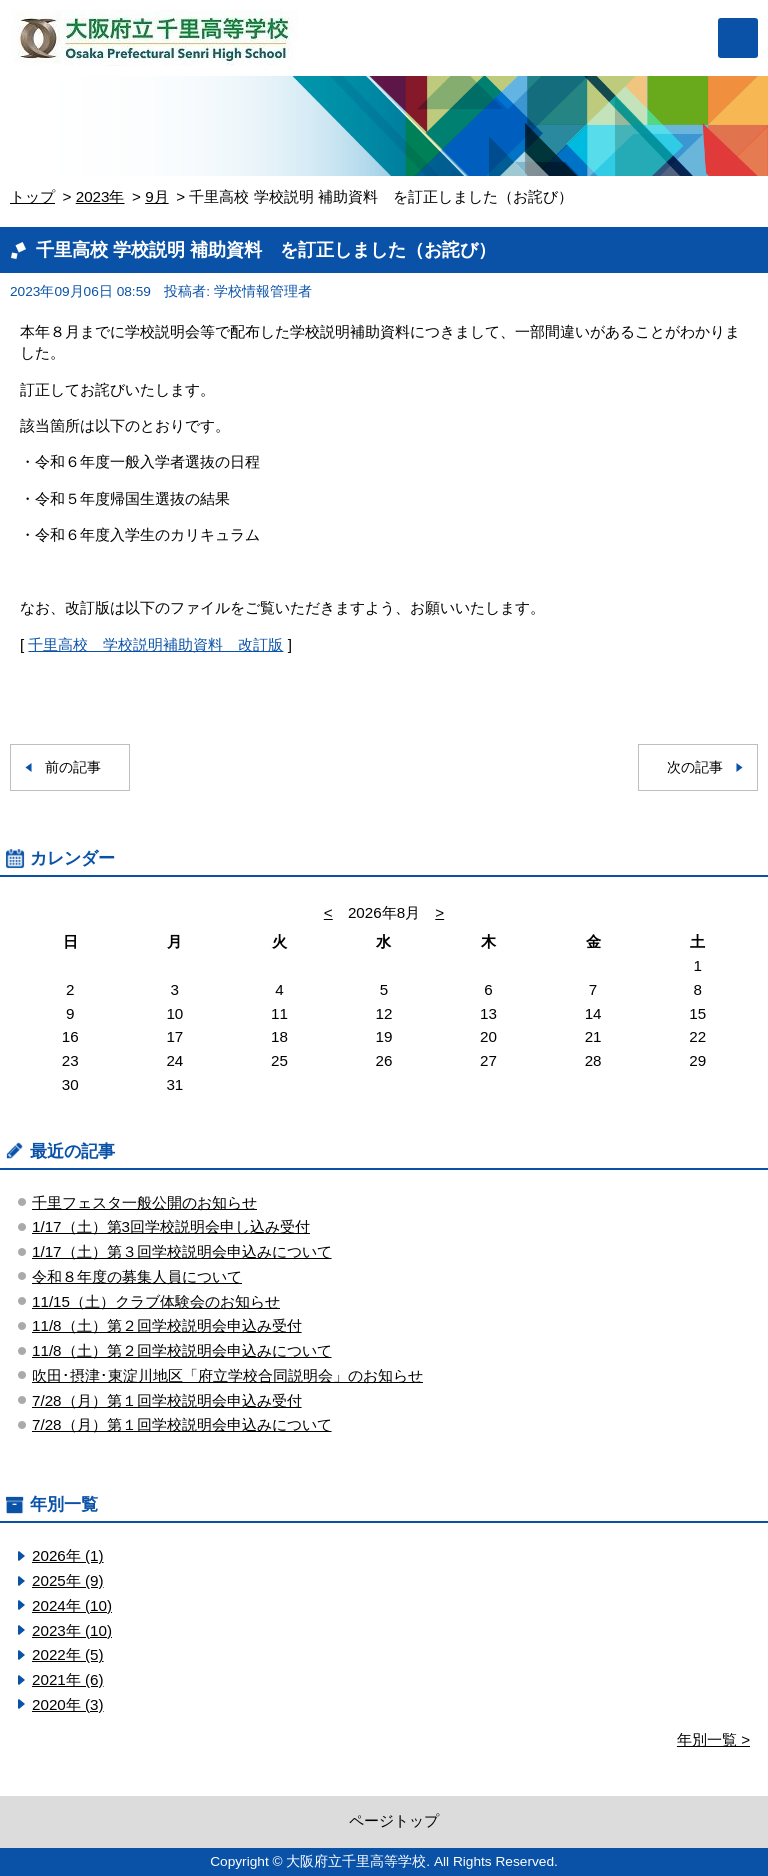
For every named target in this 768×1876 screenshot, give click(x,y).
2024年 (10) (72, 1605)
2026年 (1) (68, 1555)
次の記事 (695, 767)
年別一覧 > (713, 1739)
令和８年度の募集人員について (137, 1276)
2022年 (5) (68, 1654)
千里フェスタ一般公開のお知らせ (144, 1202)
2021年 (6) (68, 1679)
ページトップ (394, 1820)
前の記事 (73, 767)
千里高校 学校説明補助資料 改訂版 (155, 644)
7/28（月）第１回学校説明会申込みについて (182, 1424)
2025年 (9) (68, 1580)
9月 (156, 196)
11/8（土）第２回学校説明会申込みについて (182, 1350)
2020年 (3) (68, 1704)
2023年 (100, 196)
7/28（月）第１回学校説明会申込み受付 (167, 1400)
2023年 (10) (72, 1630)
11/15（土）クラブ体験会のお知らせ (156, 1301)
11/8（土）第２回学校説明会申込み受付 (167, 1325)
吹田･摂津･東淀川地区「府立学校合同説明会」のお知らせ (227, 1375)
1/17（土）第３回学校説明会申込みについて (182, 1251)
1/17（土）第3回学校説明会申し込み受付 (171, 1226)
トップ (32, 196)
